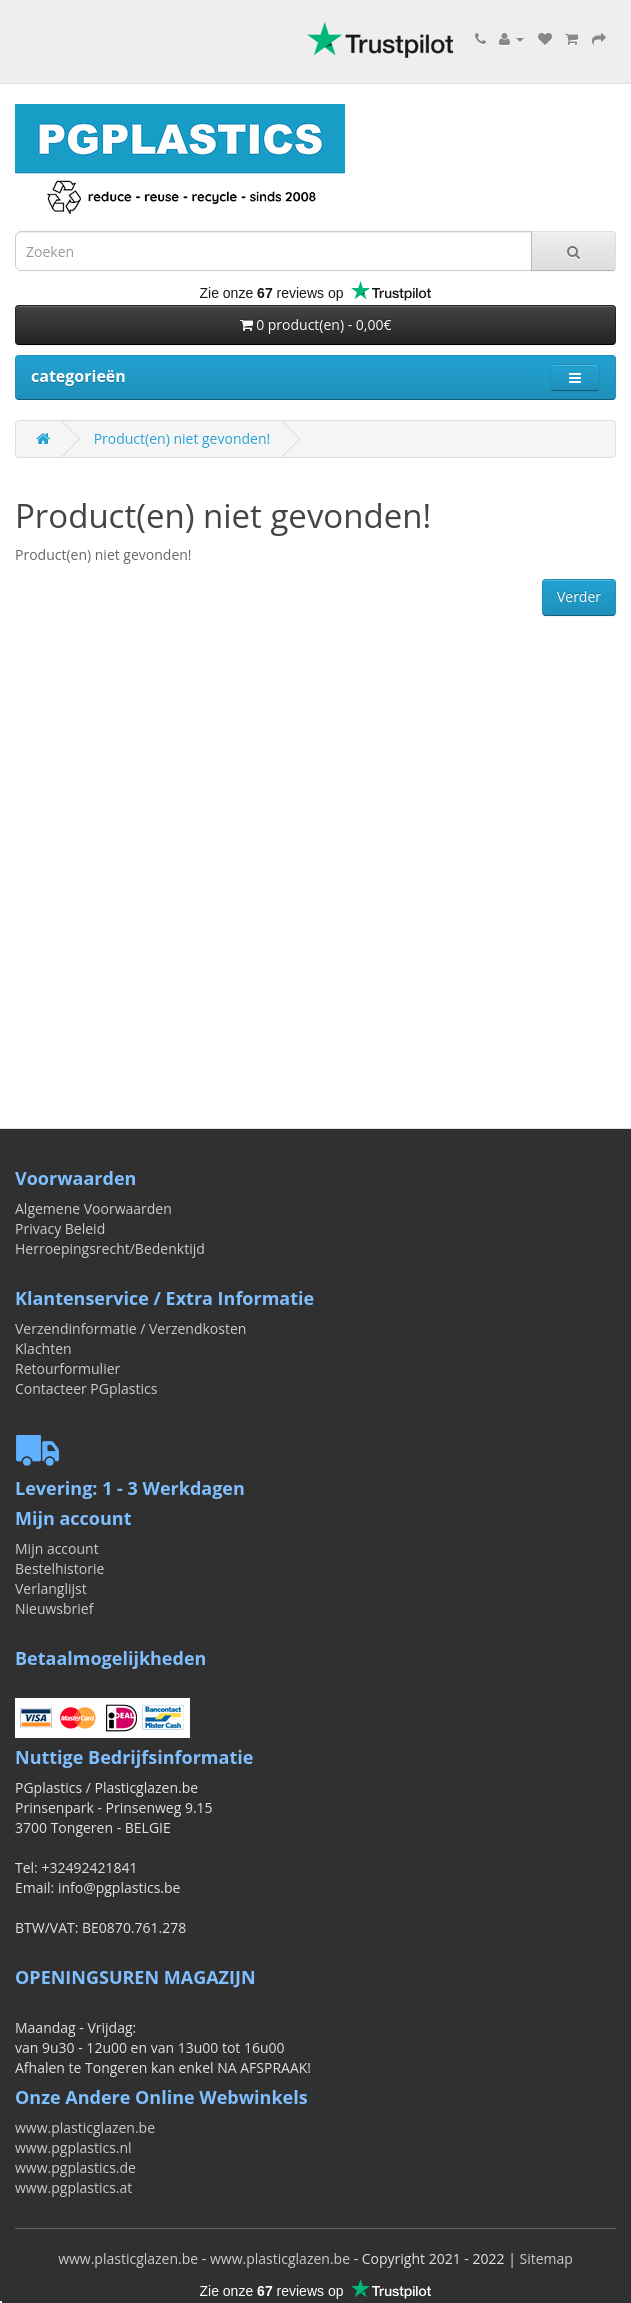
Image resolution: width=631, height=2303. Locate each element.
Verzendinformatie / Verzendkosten (130, 1328)
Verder (579, 596)
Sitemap (545, 2258)
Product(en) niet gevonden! (182, 438)
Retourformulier (67, 1368)
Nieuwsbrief (54, 1608)
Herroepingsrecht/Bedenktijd (110, 1248)
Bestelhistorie (59, 1568)
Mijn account (57, 1548)
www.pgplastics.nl (73, 2147)
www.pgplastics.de (75, 2167)
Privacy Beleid (60, 1228)
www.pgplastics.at (73, 2187)
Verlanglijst (51, 1588)
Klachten (43, 1348)
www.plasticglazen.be (85, 2127)
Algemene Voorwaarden (93, 1208)
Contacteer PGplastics (86, 1388)
